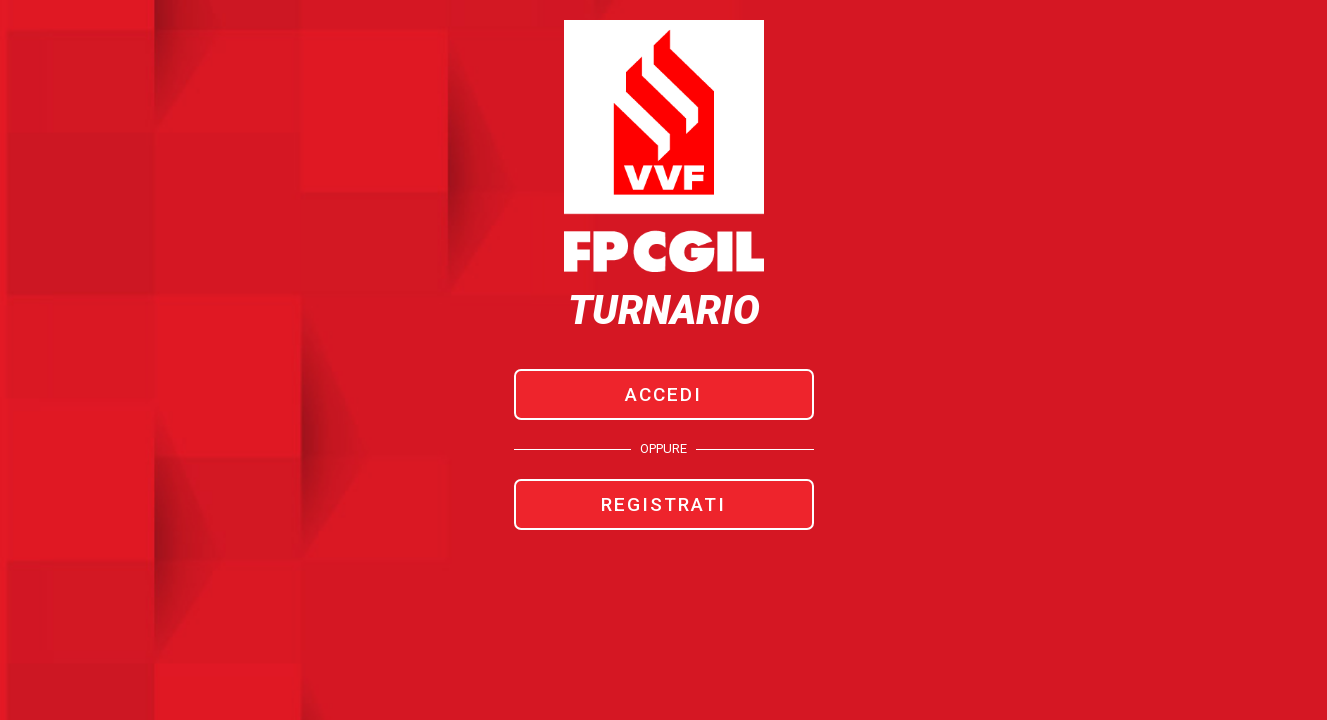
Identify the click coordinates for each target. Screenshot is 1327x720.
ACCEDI (663, 394)
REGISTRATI (663, 504)
